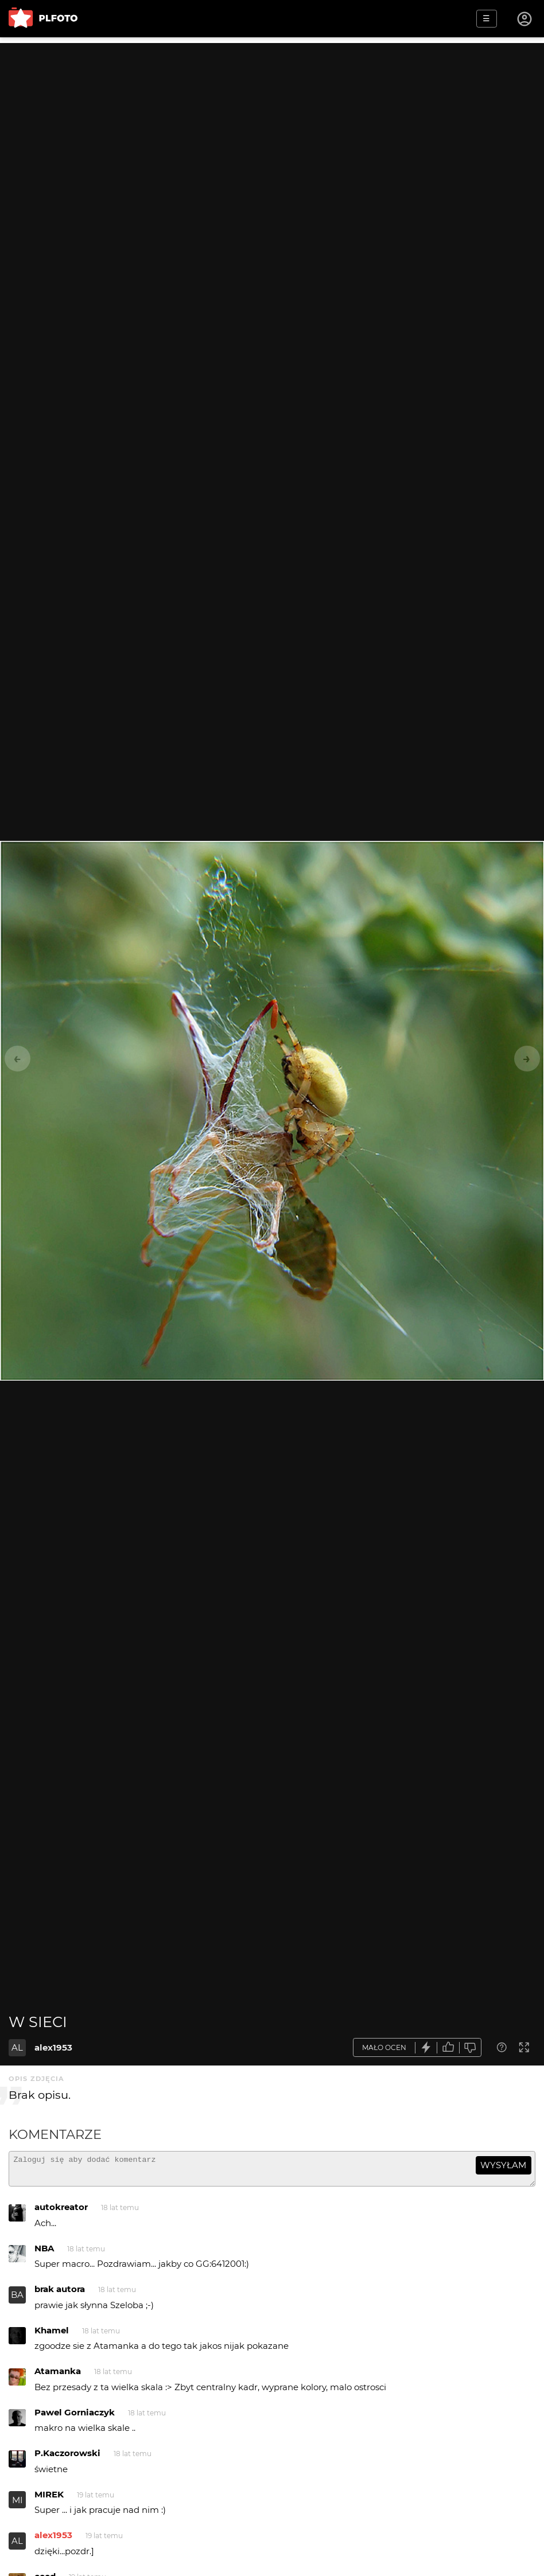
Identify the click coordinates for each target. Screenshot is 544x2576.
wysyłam (503, 2165)
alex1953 (53, 2047)
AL (17, 2047)
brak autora (59, 2294)
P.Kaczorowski (67, 2458)
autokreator (61, 2212)
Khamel (51, 2335)
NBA (44, 2253)
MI (17, 2505)
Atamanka (57, 2376)
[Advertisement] (272, 123)
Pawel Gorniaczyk (74, 2417)
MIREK (49, 2499)
